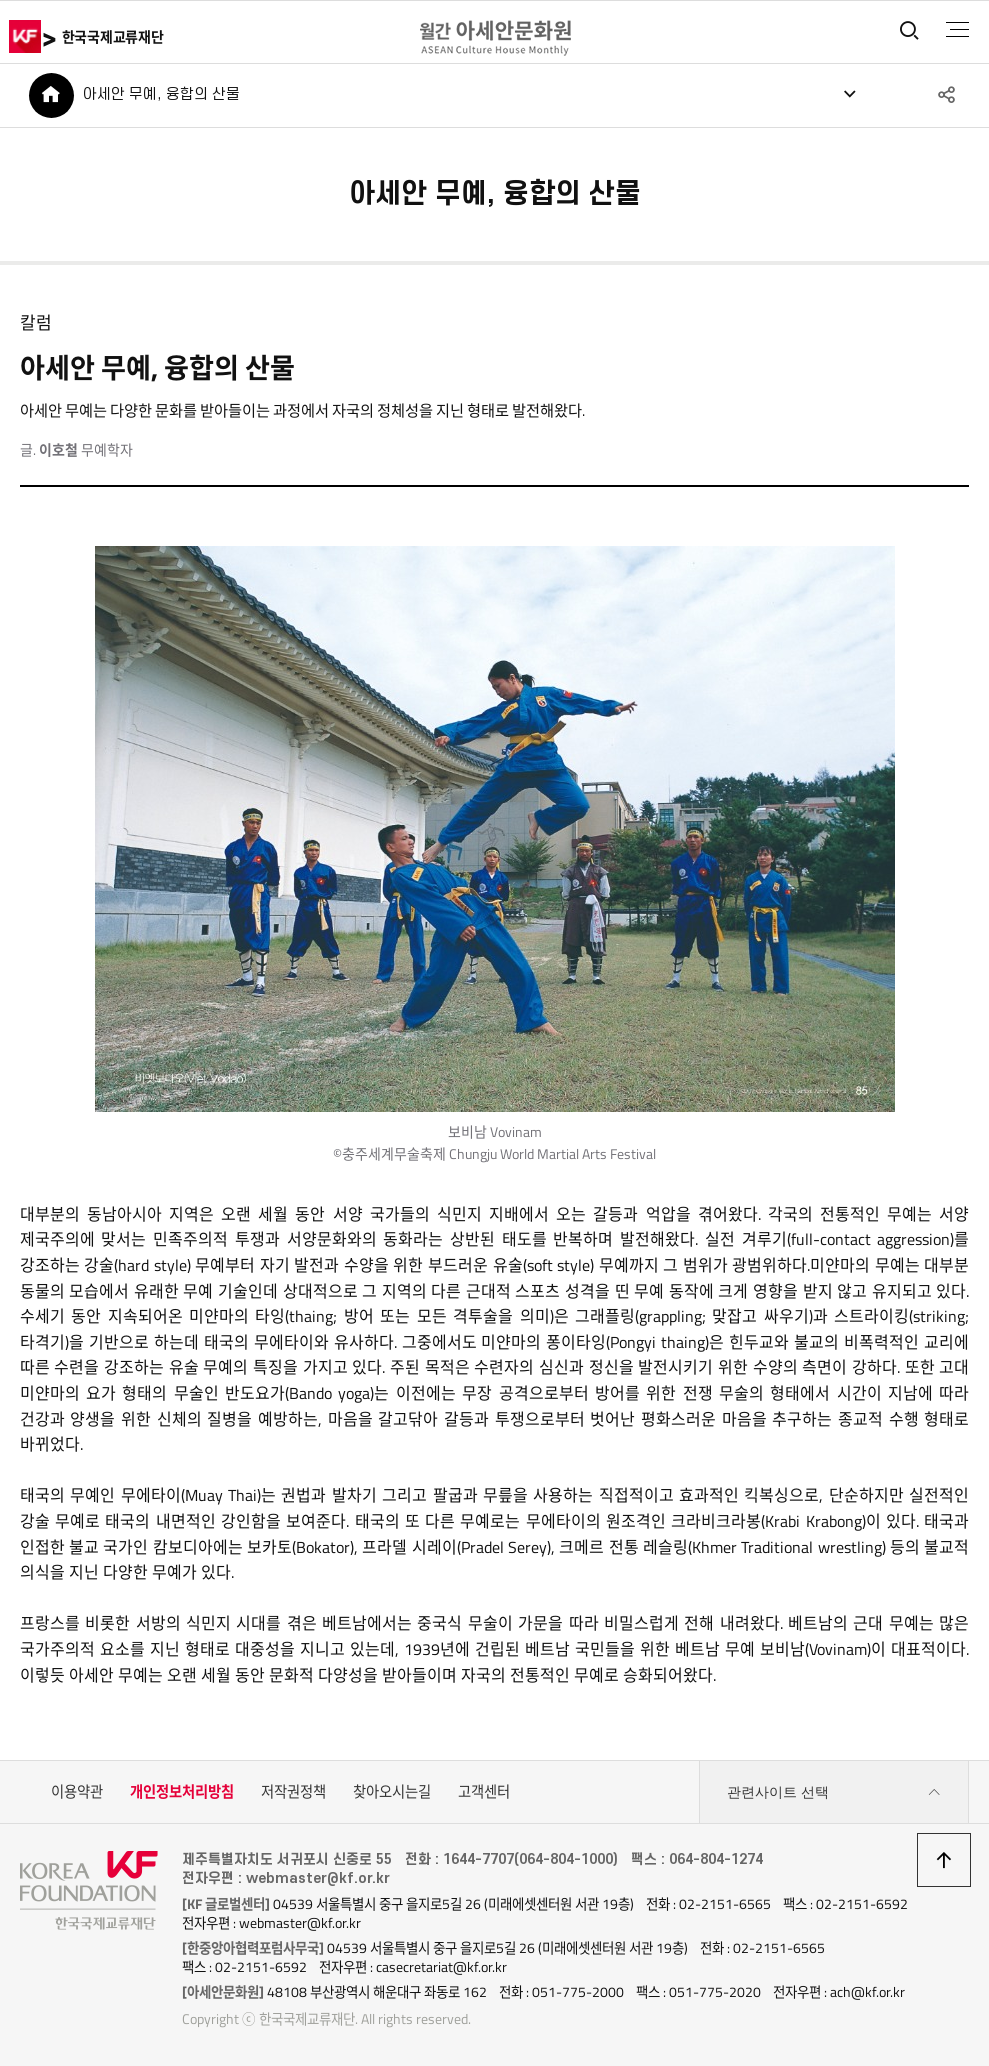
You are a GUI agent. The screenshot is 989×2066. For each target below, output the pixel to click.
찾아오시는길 (392, 1792)
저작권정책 (293, 1792)
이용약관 (77, 1792)
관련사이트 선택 (834, 1792)
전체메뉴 (957, 30)
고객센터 (484, 1792)
